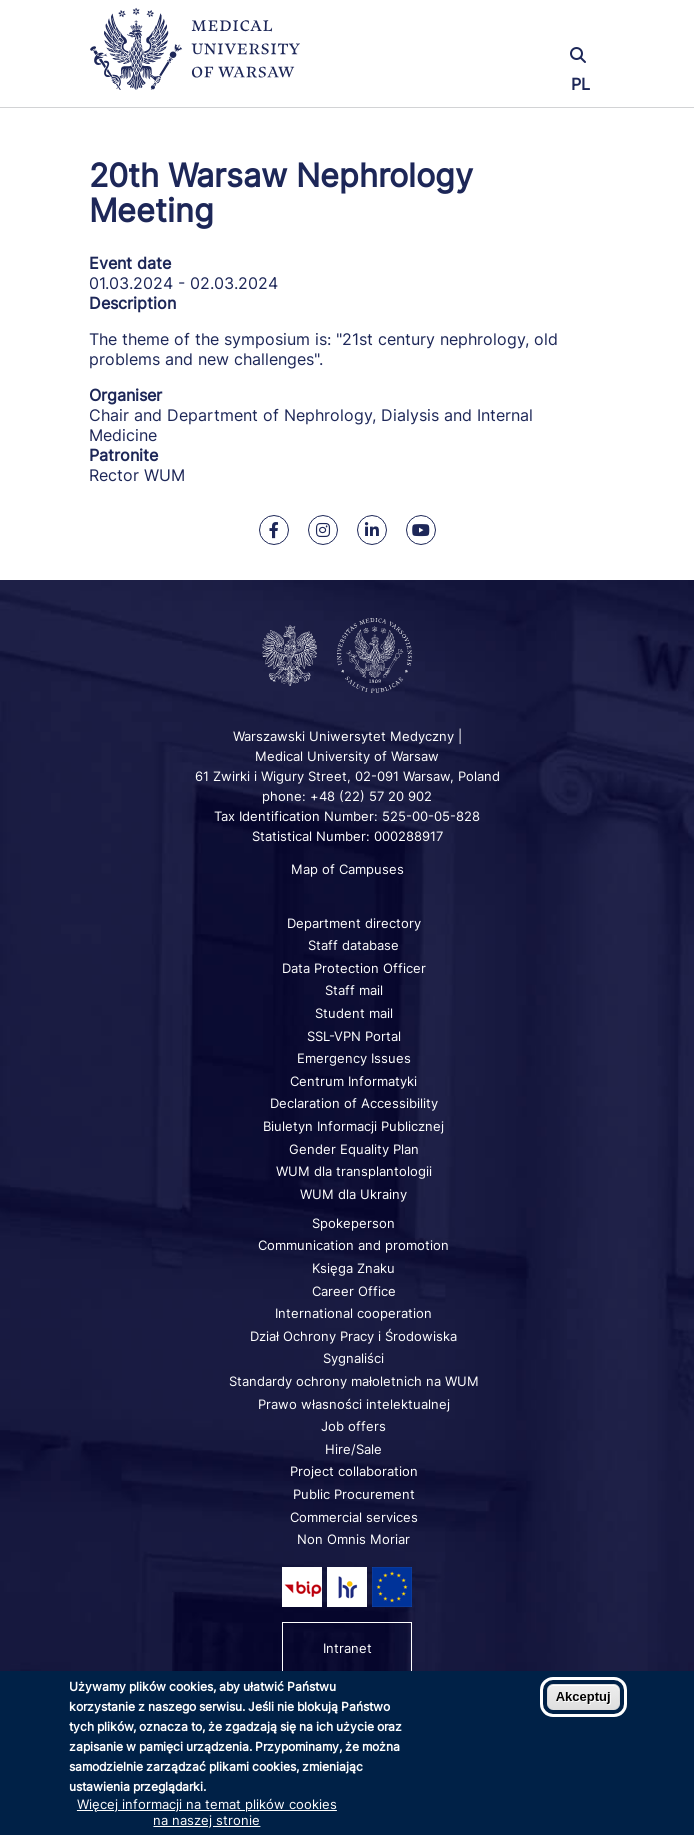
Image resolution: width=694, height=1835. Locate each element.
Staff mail (354, 990)
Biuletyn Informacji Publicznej (353, 1126)
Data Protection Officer (354, 968)
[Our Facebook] (274, 530)
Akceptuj (583, 1696)
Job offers (353, 1426)
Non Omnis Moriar (353, 1539)
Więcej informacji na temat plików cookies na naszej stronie (207, 1812)
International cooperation (353, 1313)
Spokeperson (353, 1223)
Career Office (354, 1291)
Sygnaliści (353, 1358)
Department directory (354, 923)
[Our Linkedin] (372, 530)
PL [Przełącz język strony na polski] (580, 84)
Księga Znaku (353, 1268)
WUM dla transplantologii (354, 1171)
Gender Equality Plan (354, 1149)
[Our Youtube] (421, 530)
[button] (519, 27)
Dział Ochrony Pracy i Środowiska (353, 1336)
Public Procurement (354, 1494)
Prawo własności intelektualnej (354, 1404)
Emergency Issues (354, 1058)
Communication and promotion (353, 1245)
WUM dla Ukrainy (353, 1194)
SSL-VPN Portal (354, 1036)
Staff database (353, 945)
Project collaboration (354, 1471)
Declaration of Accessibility (354, 1103)
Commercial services (354, 1517)
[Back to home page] (204, 57)
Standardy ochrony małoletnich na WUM (354, 1381)
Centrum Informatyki (353, 1081)
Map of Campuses (347, 869)
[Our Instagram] (323, 530)
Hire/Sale (353, 1449)
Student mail (354, 1013)
